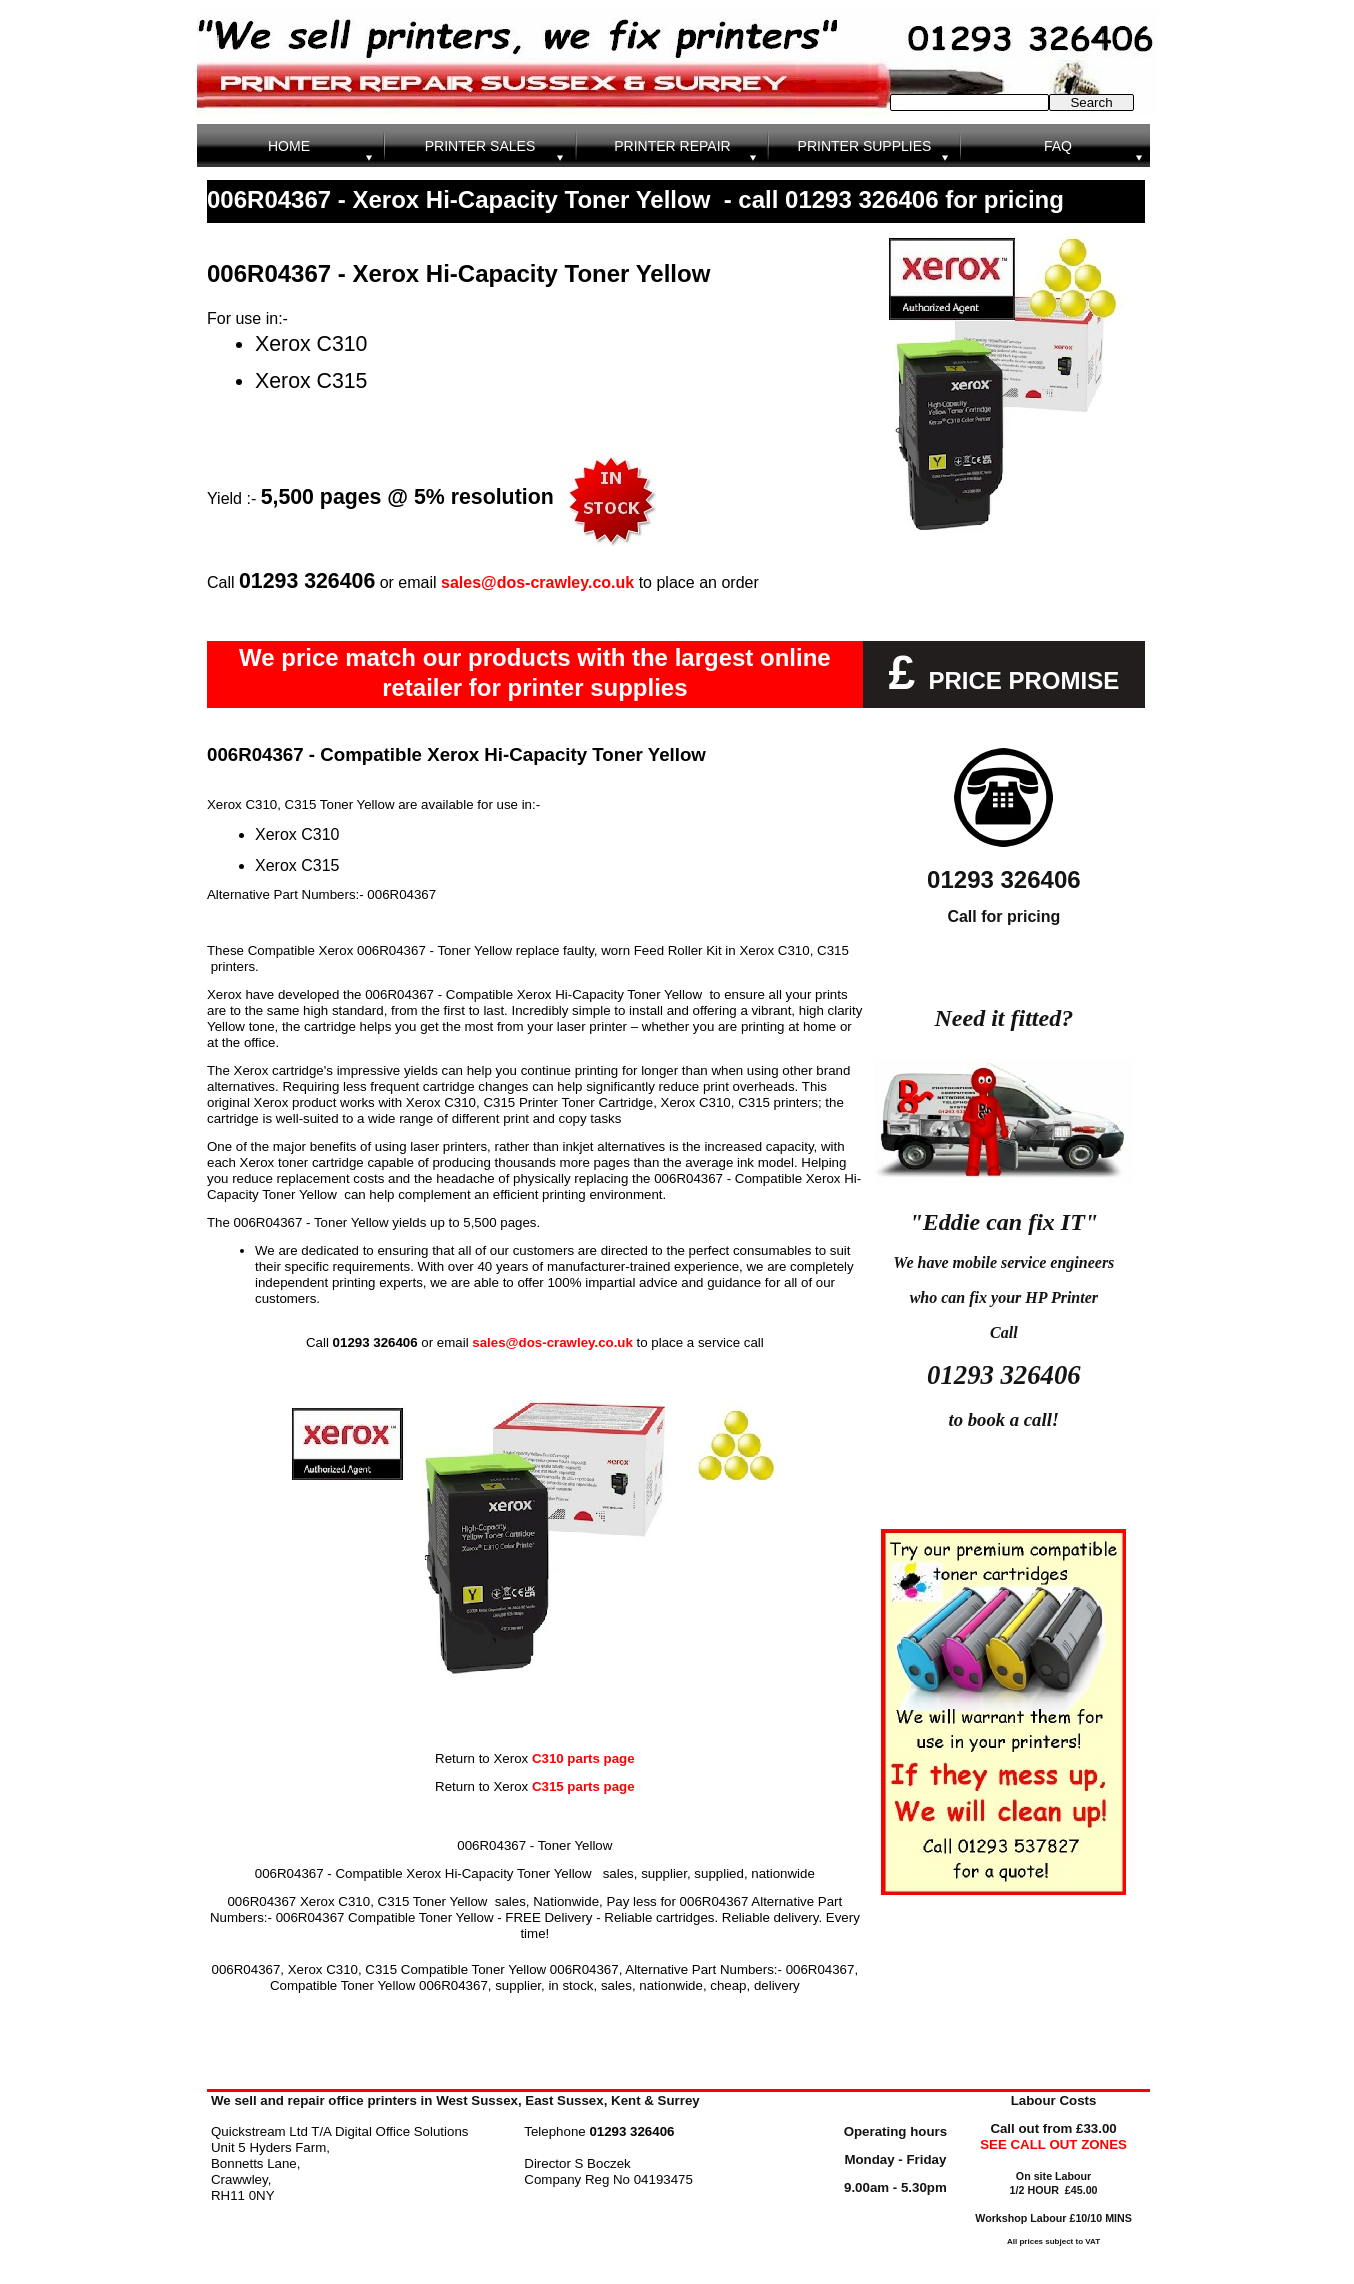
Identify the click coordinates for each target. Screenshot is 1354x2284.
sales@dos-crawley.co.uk (537, 582)
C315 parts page (583, 1786)
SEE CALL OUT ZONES (1053, 2144)
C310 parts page (581, 1758)
